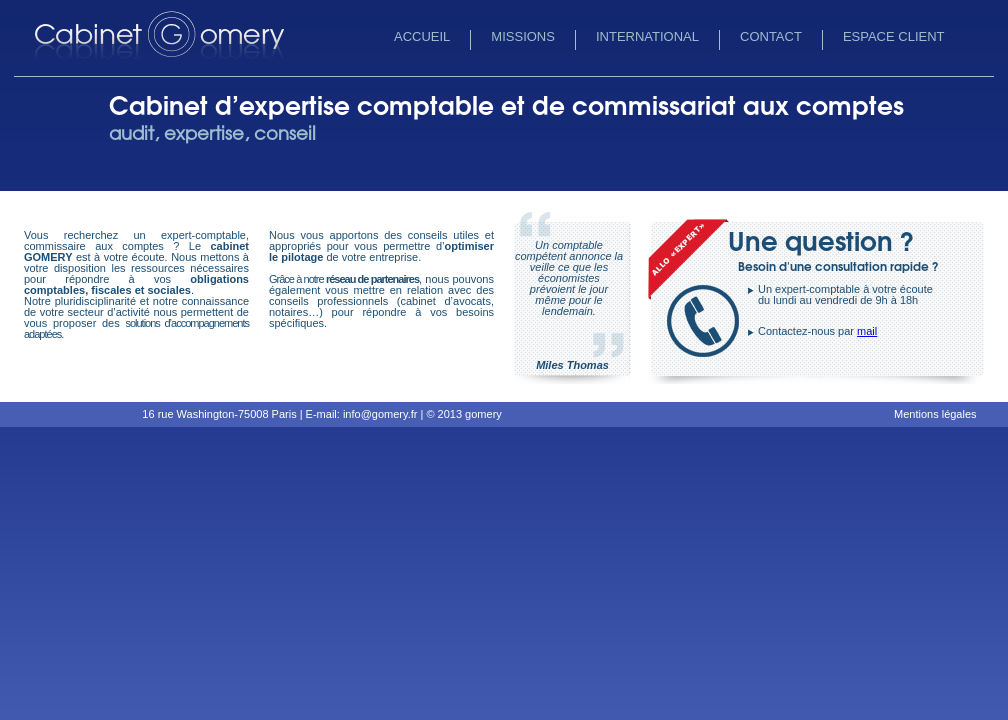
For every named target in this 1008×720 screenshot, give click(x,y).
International (647, 36)
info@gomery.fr (380, 414)
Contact (771, 36)
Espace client (894, 36)
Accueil (422, 36)
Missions (523, 36)
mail (867, 331)
